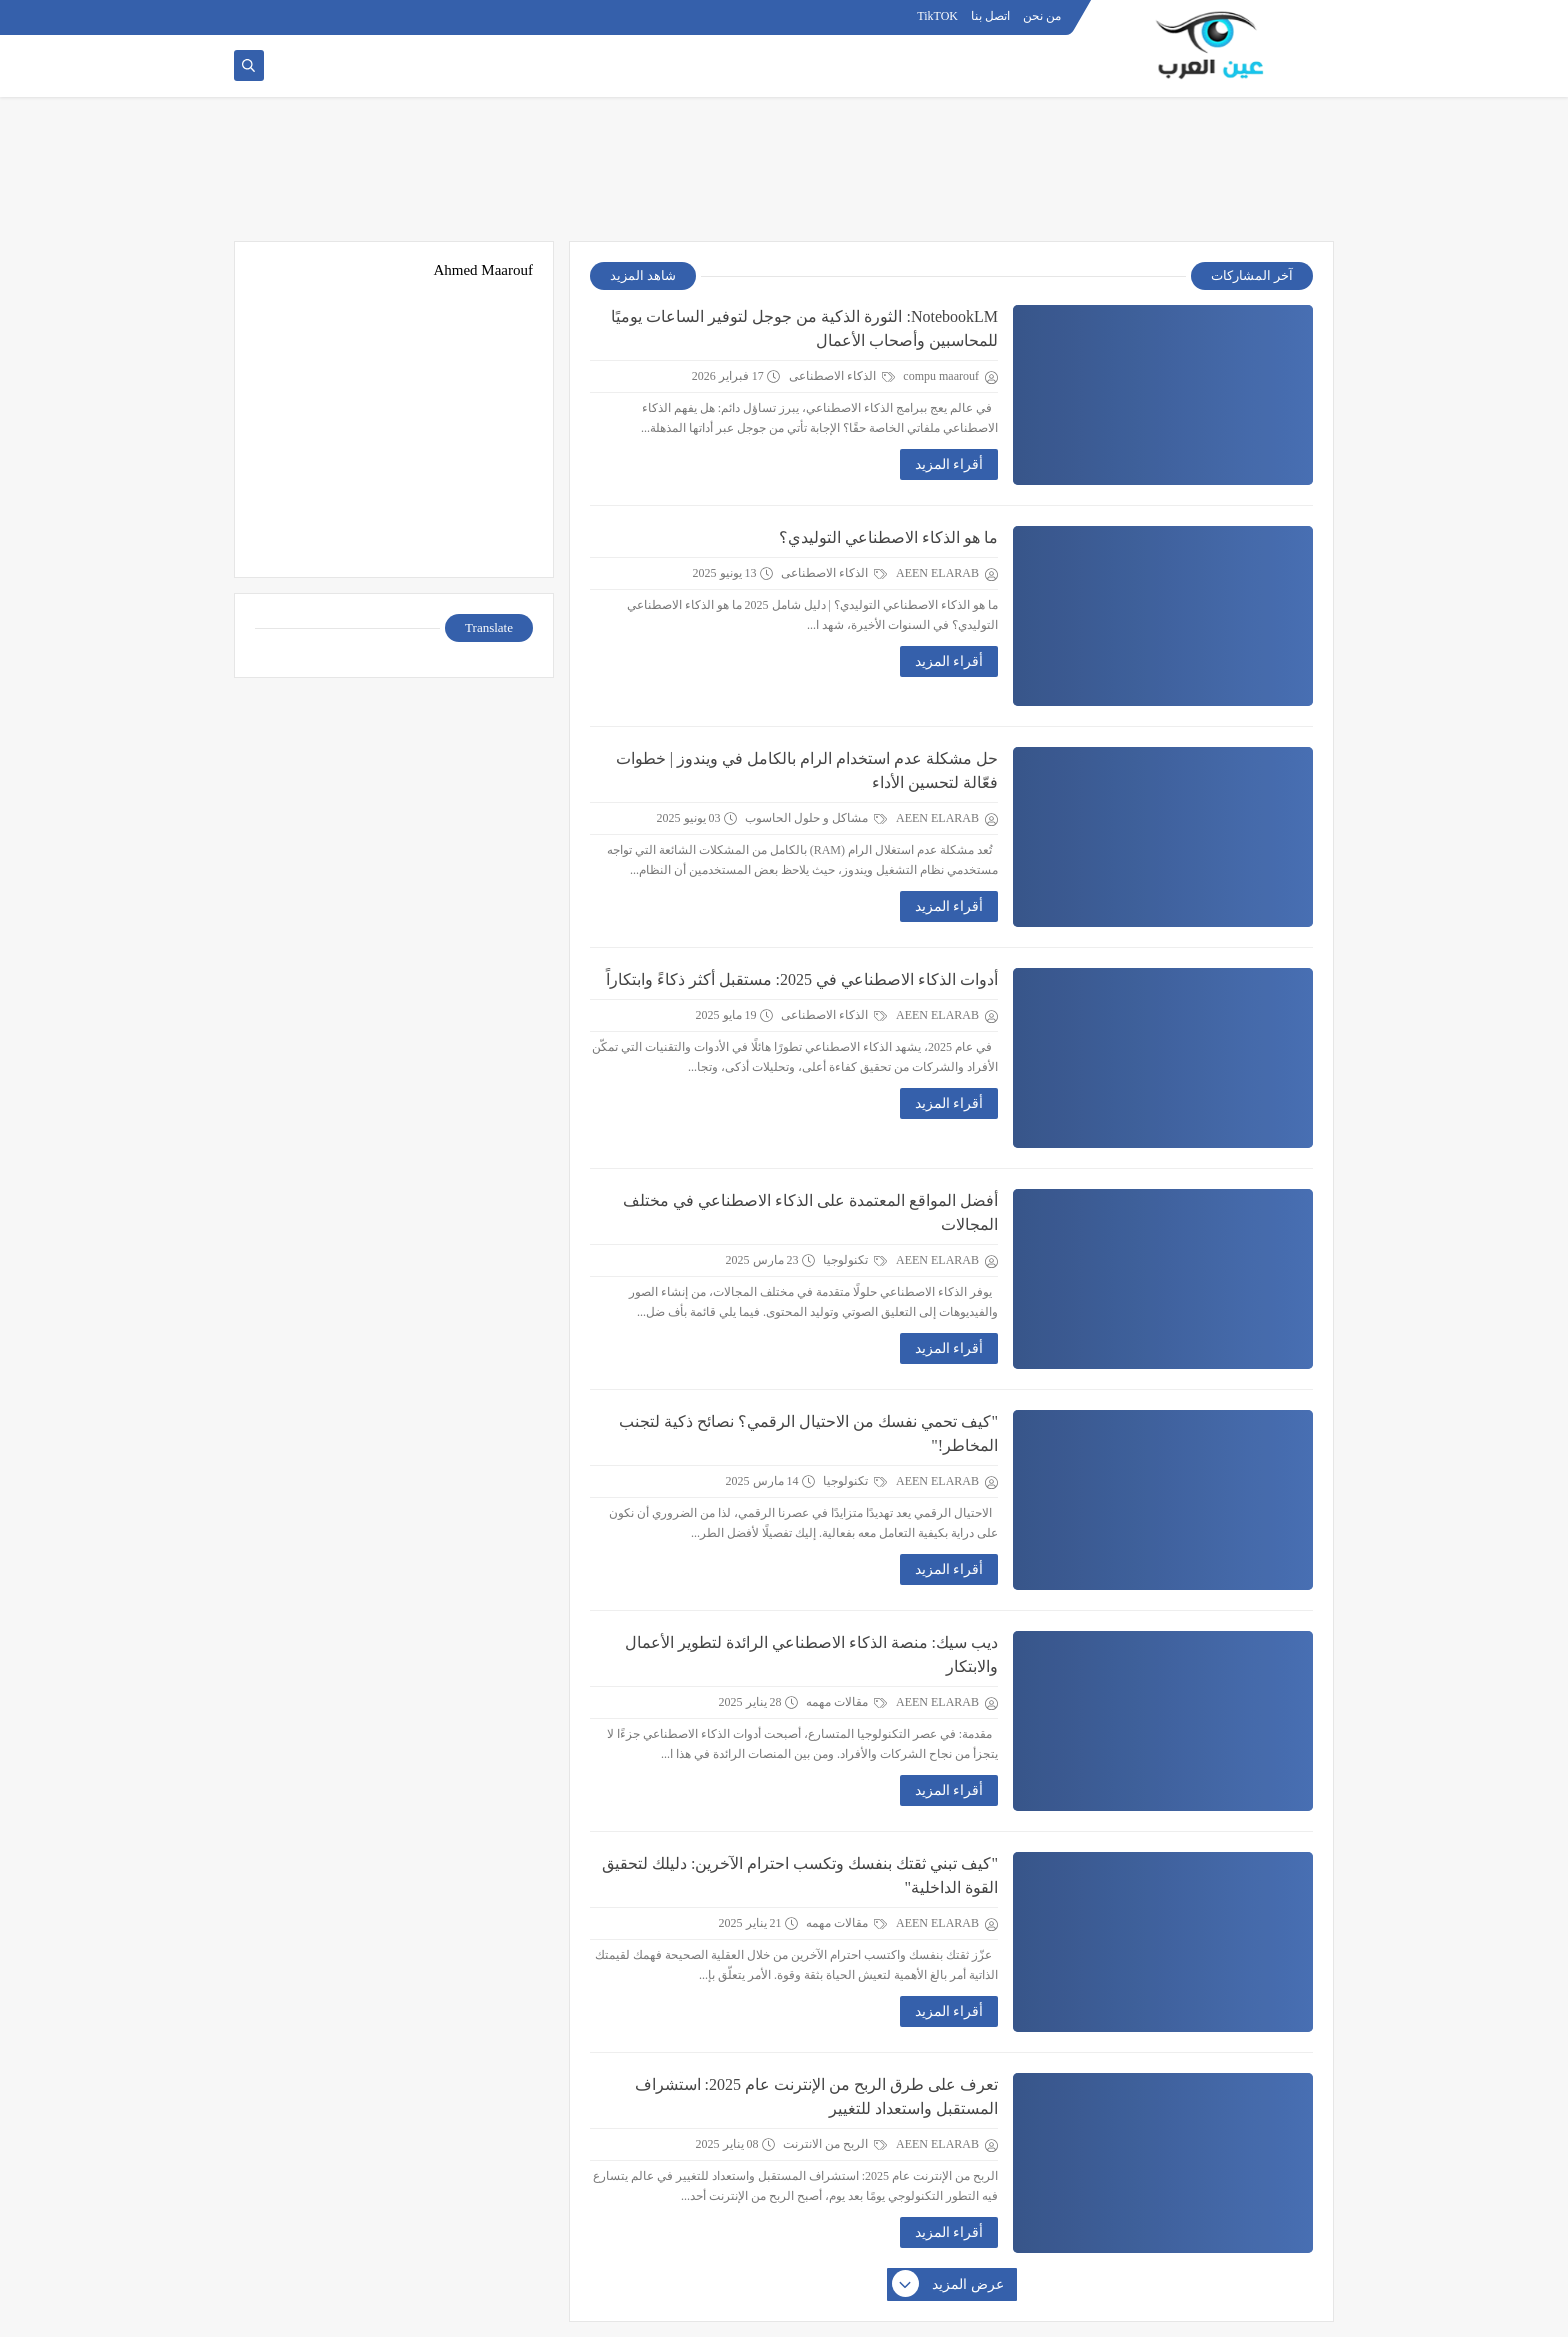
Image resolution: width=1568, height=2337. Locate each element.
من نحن (1042, 16)
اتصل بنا (990, 16)
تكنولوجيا (855, 1260)
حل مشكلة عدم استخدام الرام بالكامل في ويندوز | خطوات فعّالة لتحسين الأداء (807, 770)
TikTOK (937, 16)
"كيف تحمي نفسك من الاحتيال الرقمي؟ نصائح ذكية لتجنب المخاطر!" (808, 1433)
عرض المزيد (949, 2285)
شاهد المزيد (643, 275)
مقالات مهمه (846, 1702)
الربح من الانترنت (835, 2144)
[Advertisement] (784, 177)
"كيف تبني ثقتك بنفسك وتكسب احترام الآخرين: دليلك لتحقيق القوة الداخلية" (800, 1875)
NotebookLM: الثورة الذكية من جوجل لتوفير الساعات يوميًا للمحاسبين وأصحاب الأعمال (804, 328)
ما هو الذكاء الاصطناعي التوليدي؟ (888, 537)
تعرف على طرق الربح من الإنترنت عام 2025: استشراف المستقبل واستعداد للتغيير (816, 2096)
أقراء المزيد (949, 464)
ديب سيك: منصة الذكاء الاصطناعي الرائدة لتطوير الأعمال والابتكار (811, 1654)
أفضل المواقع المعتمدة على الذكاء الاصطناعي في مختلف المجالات (810, 1212)
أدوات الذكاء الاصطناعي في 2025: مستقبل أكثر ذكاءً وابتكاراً (802, 979)
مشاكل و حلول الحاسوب (816, 818)
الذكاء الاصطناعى (842, 376)
